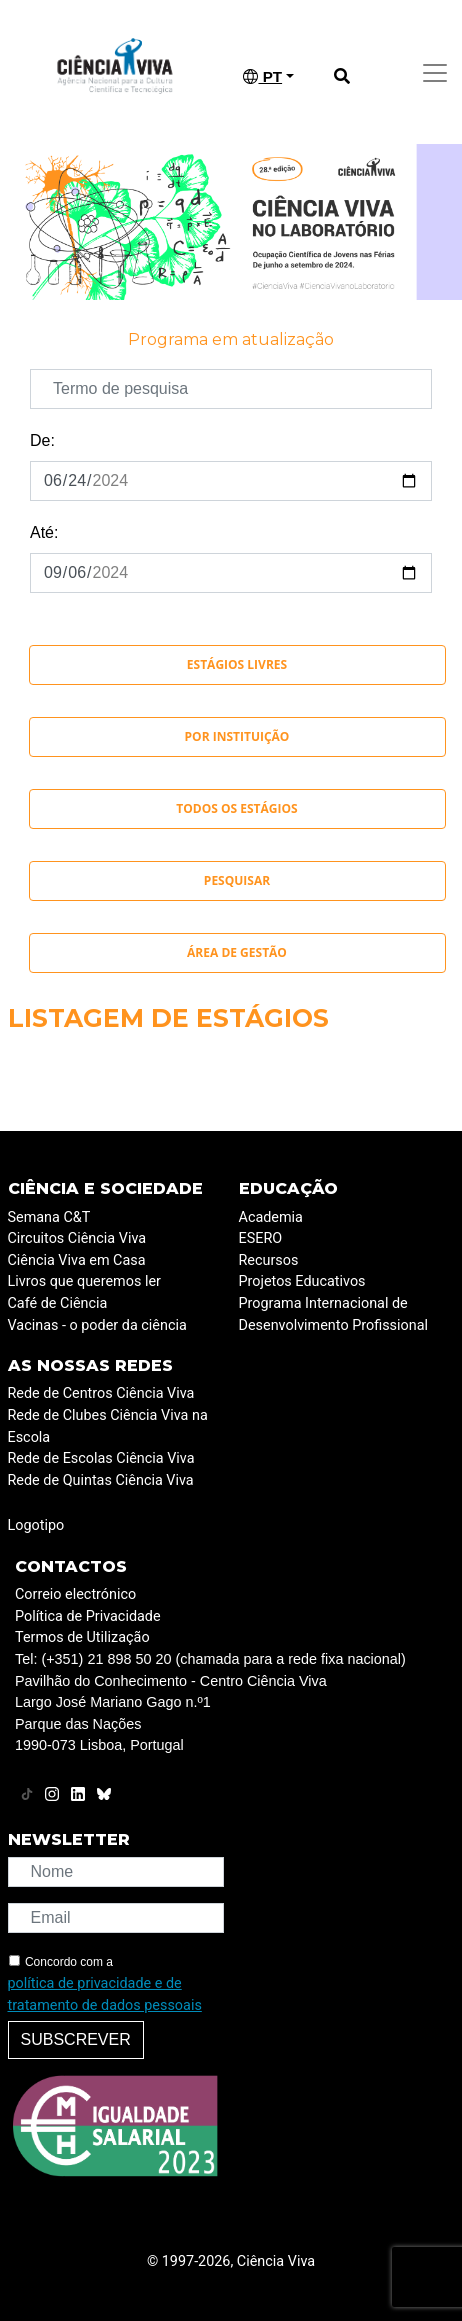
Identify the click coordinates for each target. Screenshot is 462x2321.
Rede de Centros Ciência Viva (101, 1393)
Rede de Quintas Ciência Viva (101, 1480)
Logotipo (36, 1525)
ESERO (261, 1238)
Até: (44, 532)
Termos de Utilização (82, 1637)
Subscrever (76, 2039)
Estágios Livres (237, 664)
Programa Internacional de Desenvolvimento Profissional (334, 1314)
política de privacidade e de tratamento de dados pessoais (105, 1994)
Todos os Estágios (236, 808)
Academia (271, 1217)
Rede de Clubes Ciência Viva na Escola (108, 1426)
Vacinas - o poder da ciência (97, 1325)
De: (42, 440)
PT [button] (262, 76)
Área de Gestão (237, 952)
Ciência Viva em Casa (77, 1260)
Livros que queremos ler (84, 1281)
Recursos (269, 1260)
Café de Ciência (58, 1303)
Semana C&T (49, 1217)
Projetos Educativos (302, 1281)
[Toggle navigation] (435, 73)
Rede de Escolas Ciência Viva (101, 1458)
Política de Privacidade (88, 1616)
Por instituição (237, 736)
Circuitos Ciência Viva (77, 1238)
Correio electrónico (75, 1594)
